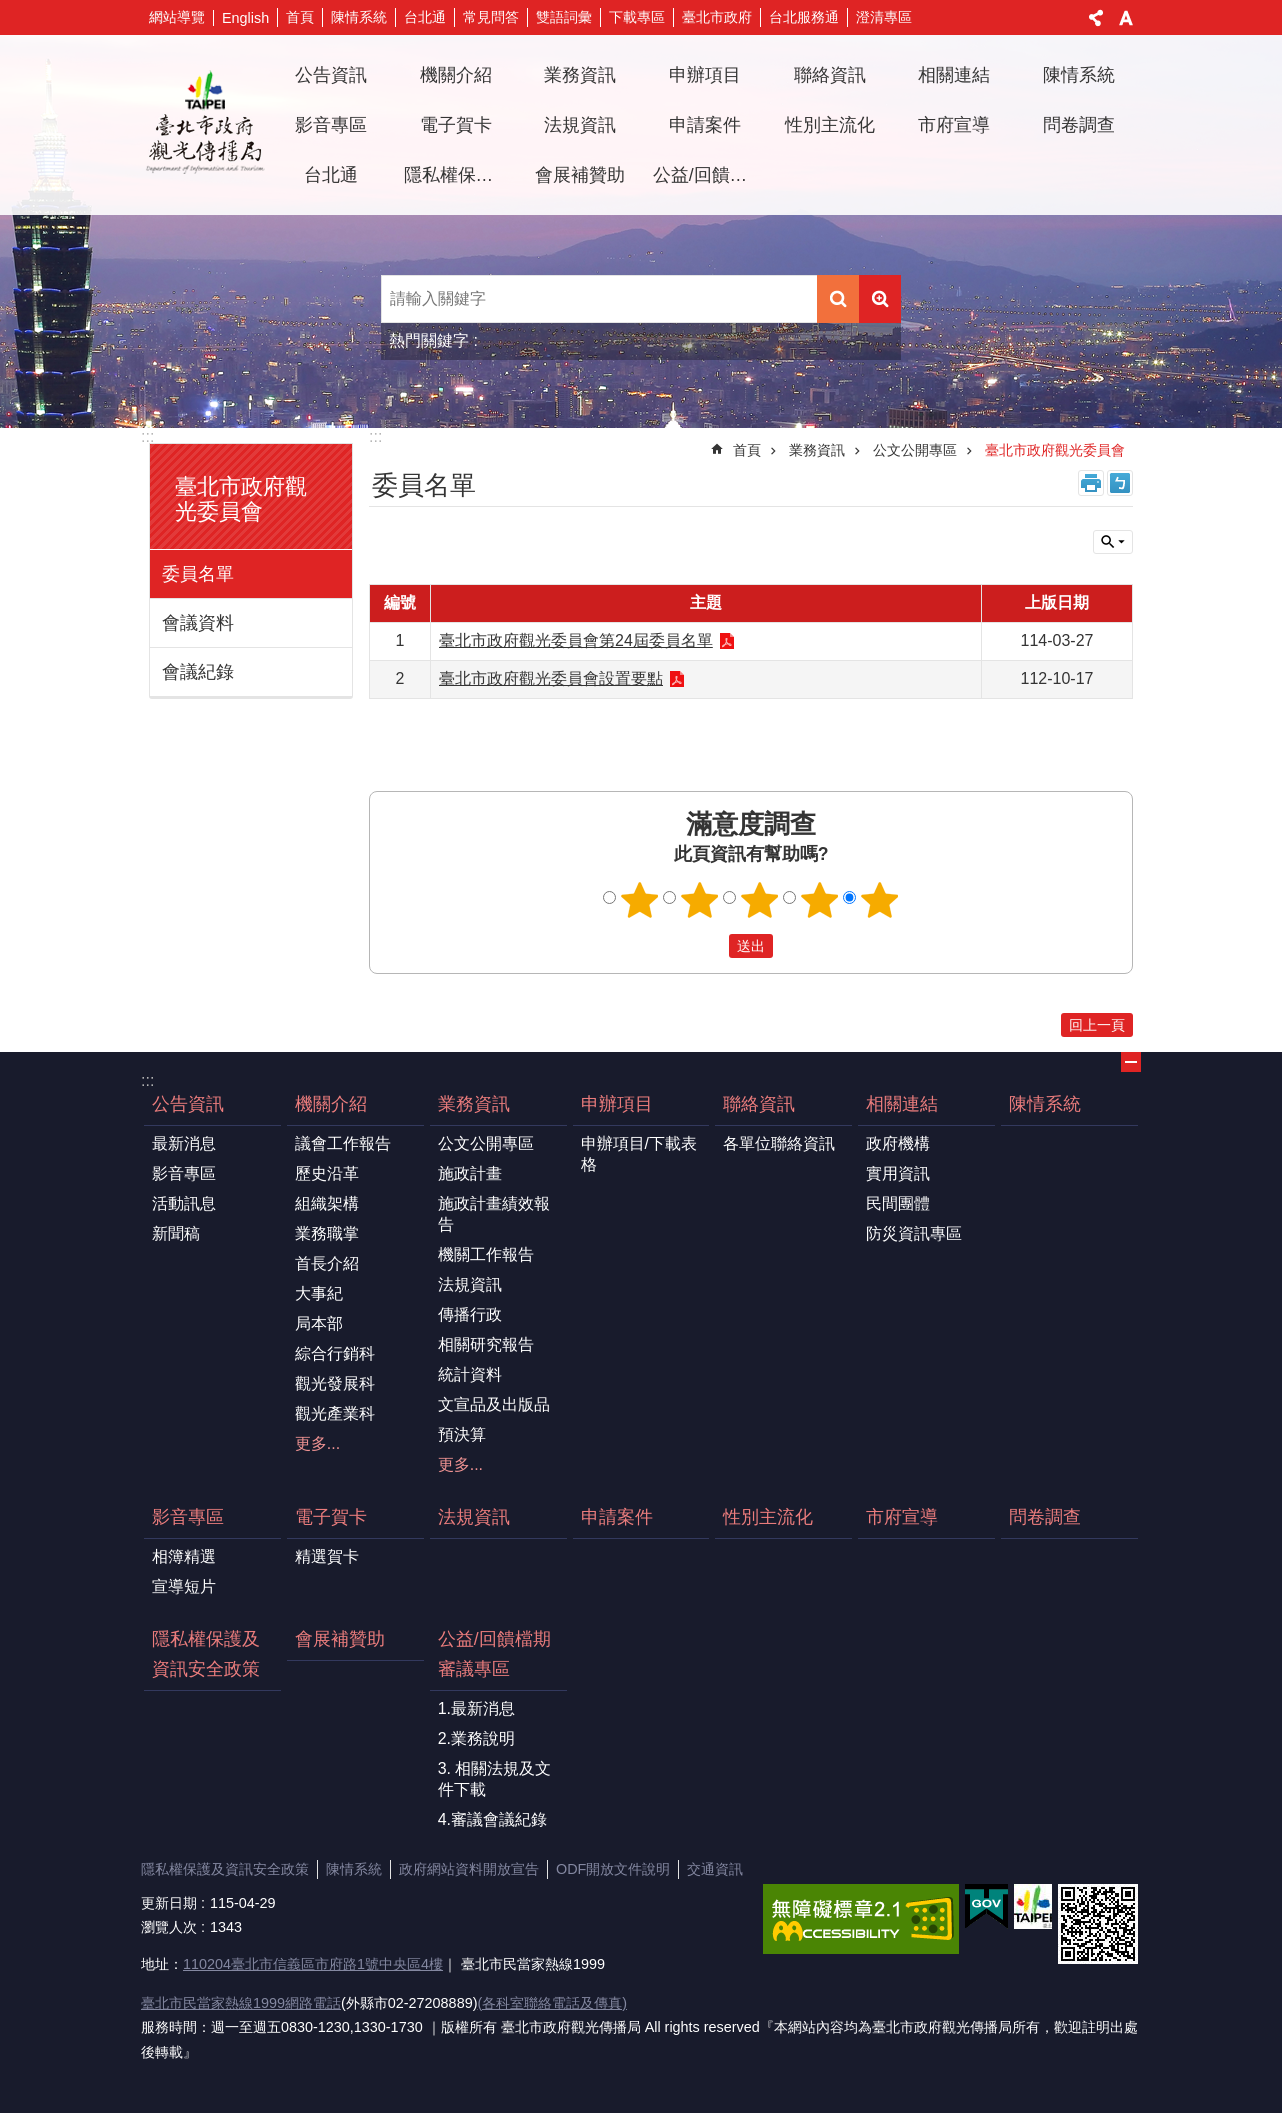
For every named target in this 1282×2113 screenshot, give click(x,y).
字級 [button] (1126, 18)
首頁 (300, 17)
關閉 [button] (1113, 542)
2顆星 (700, 900)
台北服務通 (804, 17)
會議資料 (198, 623)
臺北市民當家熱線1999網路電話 (241, 2003)
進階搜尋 (880, 299)
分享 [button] (1096, 18)
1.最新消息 (476, 1708)
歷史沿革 (327, 1173)
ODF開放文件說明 (613, 1869)
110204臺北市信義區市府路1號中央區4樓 (313, 1964)
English (245, 18)
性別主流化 (830, 125)
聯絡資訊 (759, 1104)
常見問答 (491, 17)
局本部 (319, 1323)
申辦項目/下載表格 (639, 1154)
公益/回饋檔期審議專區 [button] (708, 175)
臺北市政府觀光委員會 (241, 499)
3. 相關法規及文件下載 (495, 1779)
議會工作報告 (343, 1143)
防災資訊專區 (914, 1233)
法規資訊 (580, 125)
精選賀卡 (327, 1556)
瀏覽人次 (169, 1927)
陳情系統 (359, 17)
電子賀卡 (331, 1517)
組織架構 (327, 1203)
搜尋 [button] (838, 299)
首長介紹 (327, 1263)
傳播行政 (470, 1314)
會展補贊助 (580, 175)
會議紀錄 (198, 672)
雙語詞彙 (564, 17)
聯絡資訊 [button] (830, 75)
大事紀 (319, 1293)
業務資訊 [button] (580, 75)
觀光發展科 (335, 1383)
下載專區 (637, 17)
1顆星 (640, 900)
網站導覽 (177, 17)
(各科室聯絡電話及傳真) (552, 2003)
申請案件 (705, 125)
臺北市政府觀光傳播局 (205, 125)
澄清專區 (884, 17)
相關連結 (902, 1104)
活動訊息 (184, 1203)
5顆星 (880, 900)
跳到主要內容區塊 (10, 10)
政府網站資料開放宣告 (469, 1869)
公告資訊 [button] (331, 75)
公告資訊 (188, 1104)
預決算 (462, 1434)
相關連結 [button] (954, 75)
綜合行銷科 (335, 1353)
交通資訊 (715, 1869)
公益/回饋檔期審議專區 (494, 1654)
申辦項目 (617, 1104)
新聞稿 (176, 1233)
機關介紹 (331, 1104)
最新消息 (184, 1143)
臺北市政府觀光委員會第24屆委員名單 (576, 640)
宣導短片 (184, 1586)
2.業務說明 (476, 1738)
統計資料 (470, 1374)
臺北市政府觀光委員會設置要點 (551, 678)
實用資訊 (898, 1173)
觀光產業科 (335, 1413)
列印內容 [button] (1091, 483)
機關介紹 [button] (456, 75)
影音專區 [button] (331, 125)
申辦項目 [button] (705, 75)
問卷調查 (1079, 125)
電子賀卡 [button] (456, 125)
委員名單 (198, 574)
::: (147, 436)
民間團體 (898, 1203)
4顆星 (820, 900)
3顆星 (760, 900)
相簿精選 (184, 1556)
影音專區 (184, 1173)
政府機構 (898, 1143)
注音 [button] (1120, 483)
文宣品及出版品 (494, 1404)
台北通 (425, 17)
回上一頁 (1097, 1025)
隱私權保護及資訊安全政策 (459, 175)
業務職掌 (327, 1233)
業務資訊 (817, 450)
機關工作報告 (486, 1254)
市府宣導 (954, 125)
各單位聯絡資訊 (779, 1143)
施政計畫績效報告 (494, 1214)
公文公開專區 (915, 450)
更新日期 (169, 1903)
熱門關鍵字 (429, 340)
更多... (317, 1443)
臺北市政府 (717, 17)
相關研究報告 (486, 1344)
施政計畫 (470, 1173)
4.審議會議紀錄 (492, 1819)
